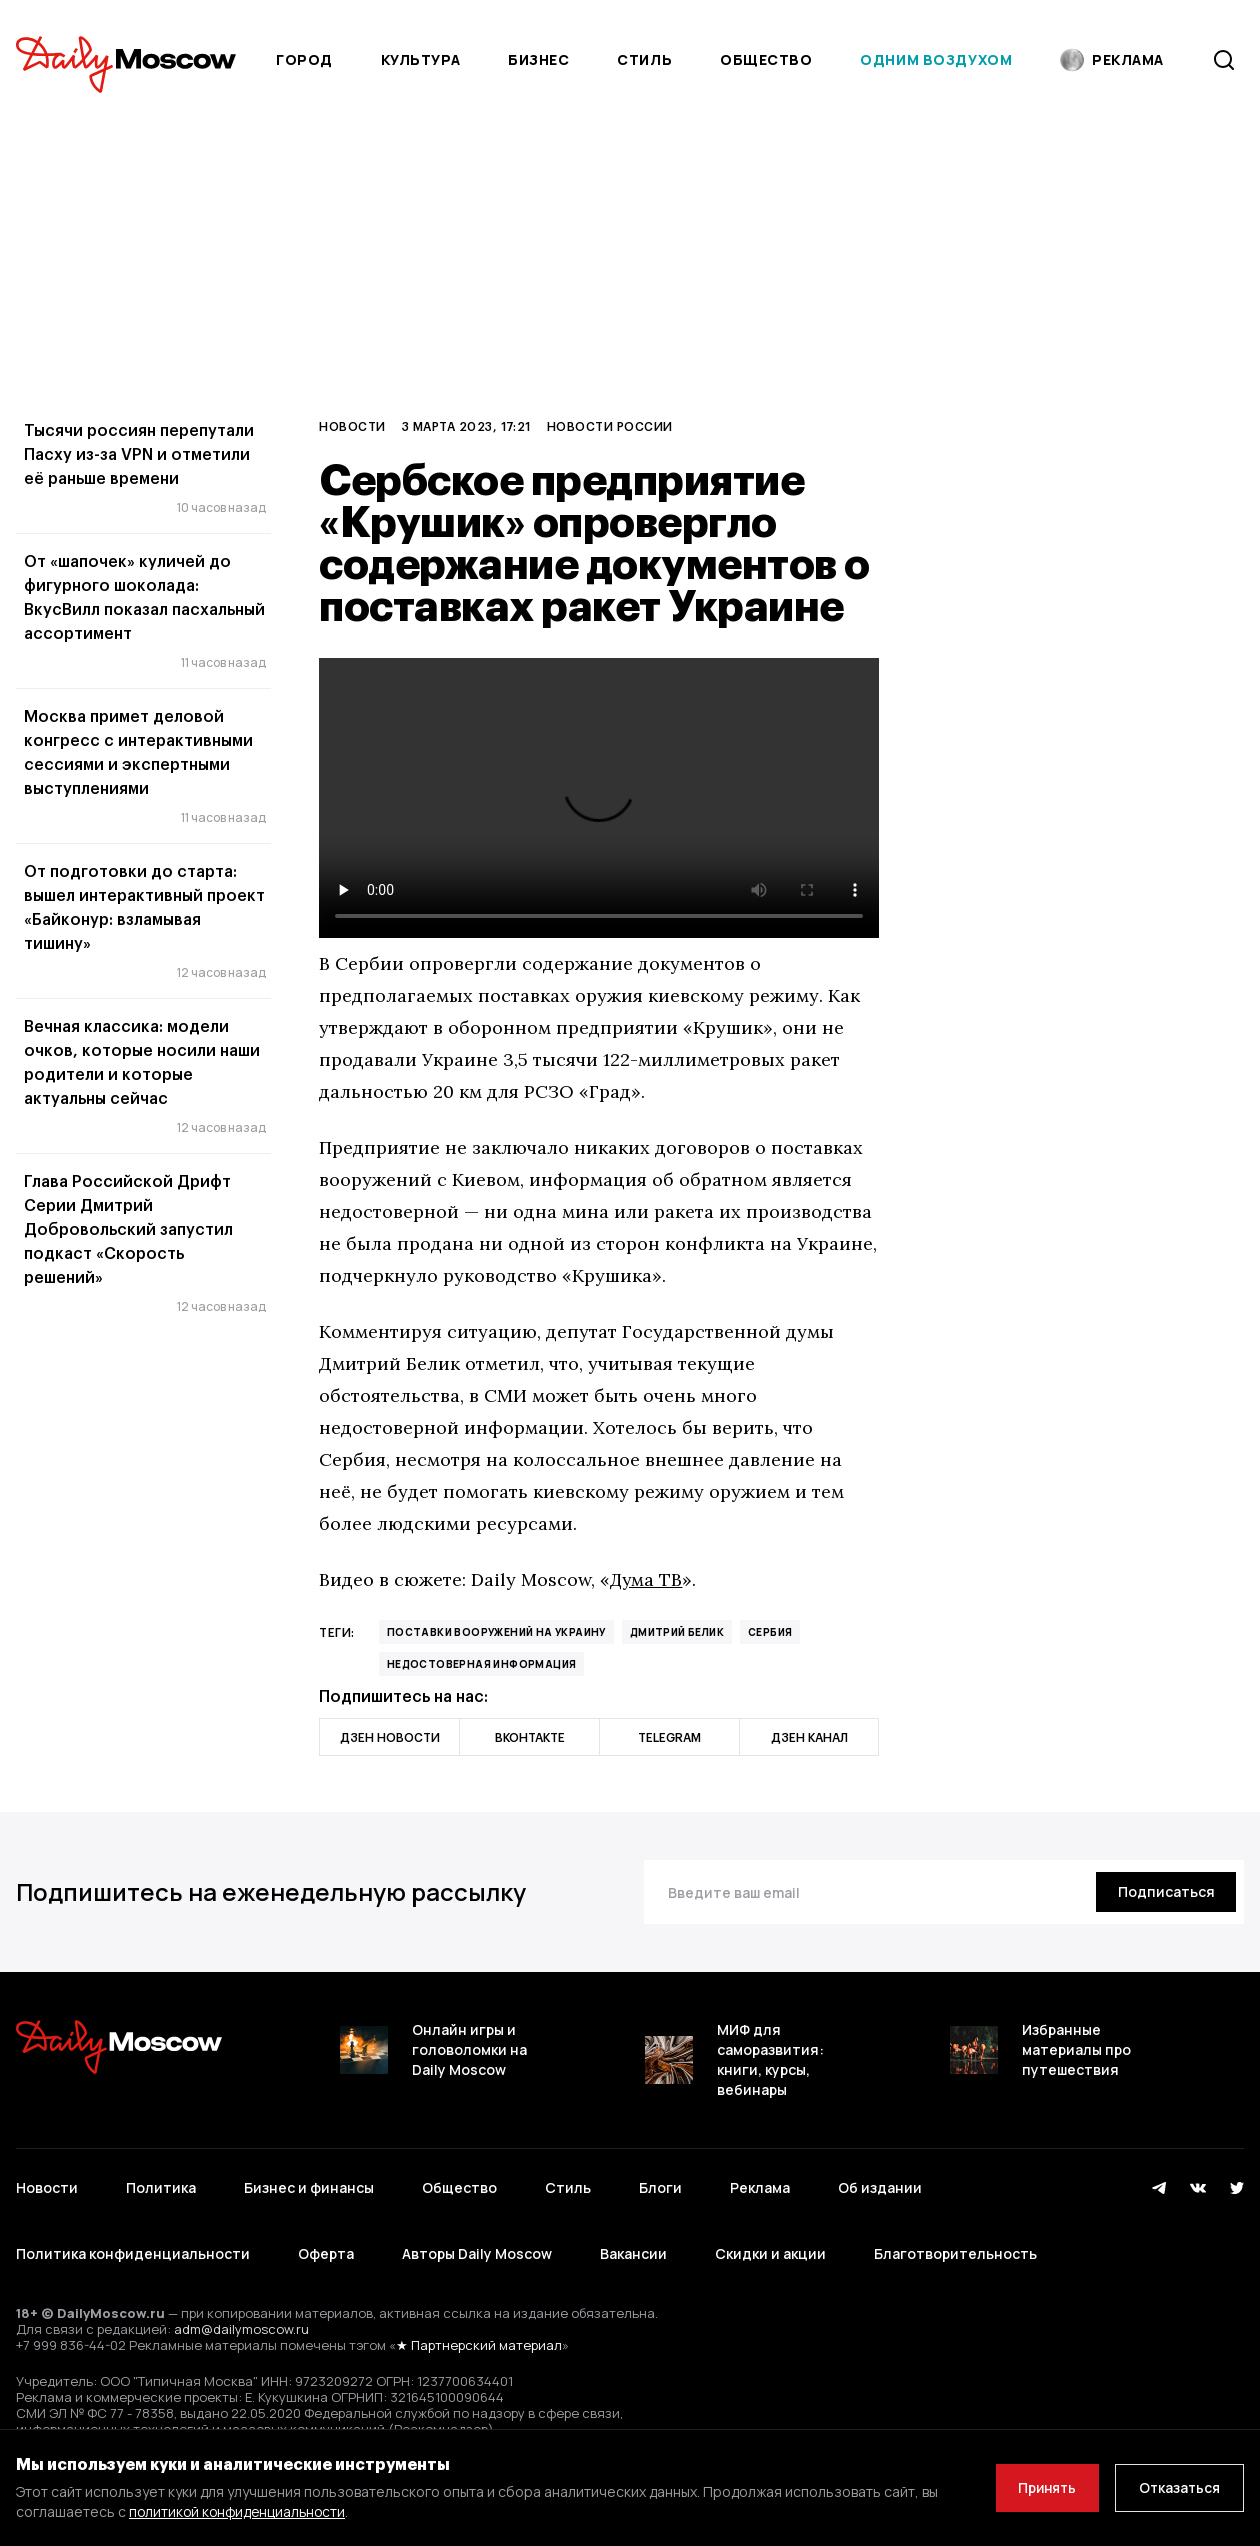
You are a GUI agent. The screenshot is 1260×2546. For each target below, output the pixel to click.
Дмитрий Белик (677, 1632)
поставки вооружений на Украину (496, 1632)
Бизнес (538, 59)
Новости (352, 426)
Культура (420, 59)
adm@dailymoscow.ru (241, 2315)
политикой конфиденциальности (240, 2511)
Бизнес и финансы (309, 2184)
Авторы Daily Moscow (477, 2243)
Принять (1039, 2487)
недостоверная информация (482, 1664)
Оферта (326, 2243)
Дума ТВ (647, 1579)
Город (304, 59)
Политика (161, 2184)
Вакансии (633, 2243)
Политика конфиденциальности (133, 2243)
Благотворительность (955, 2243)
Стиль (644, 59)
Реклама (760, 2184)
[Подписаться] (1163, 1892)
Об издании (880, 2184)
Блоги (660, 2184)
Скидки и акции (770, 2243)
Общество (766, 59)
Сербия (770, 1632)
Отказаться (1177, 2487)
